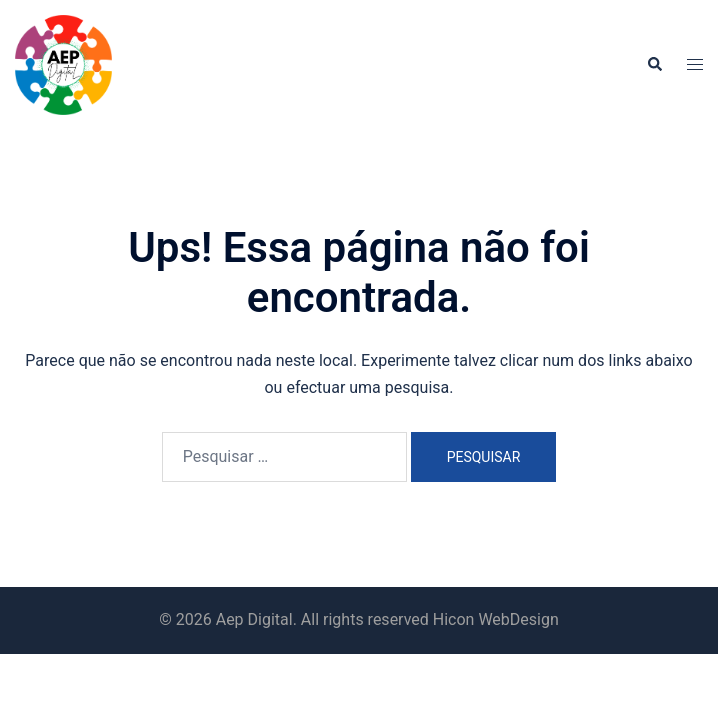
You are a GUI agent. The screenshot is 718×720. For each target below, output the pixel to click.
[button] (654, 65)
